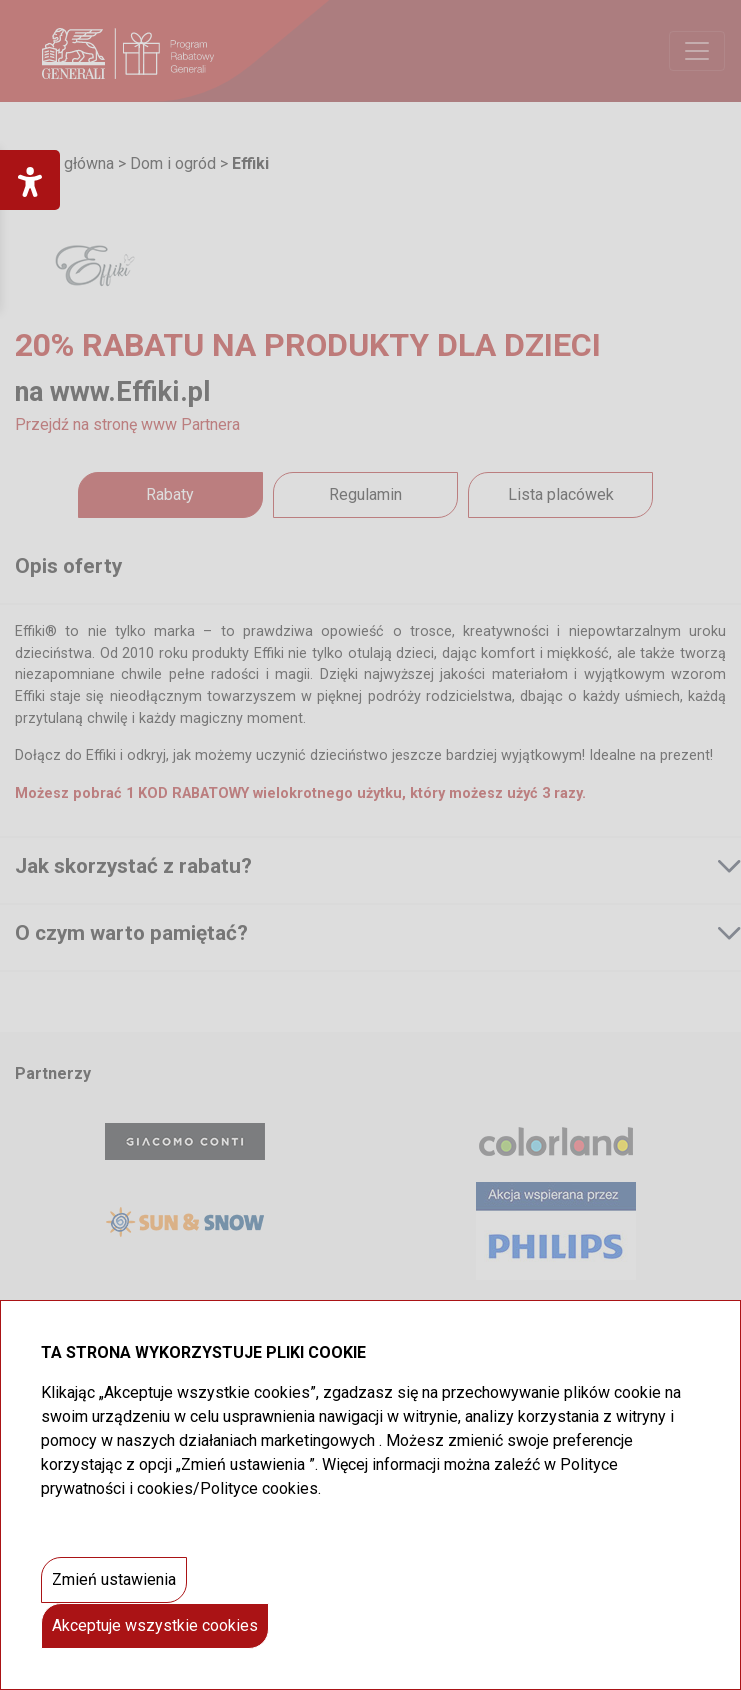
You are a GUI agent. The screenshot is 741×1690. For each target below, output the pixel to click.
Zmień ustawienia (114, 1579)
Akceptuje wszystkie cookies (155, 1625)
